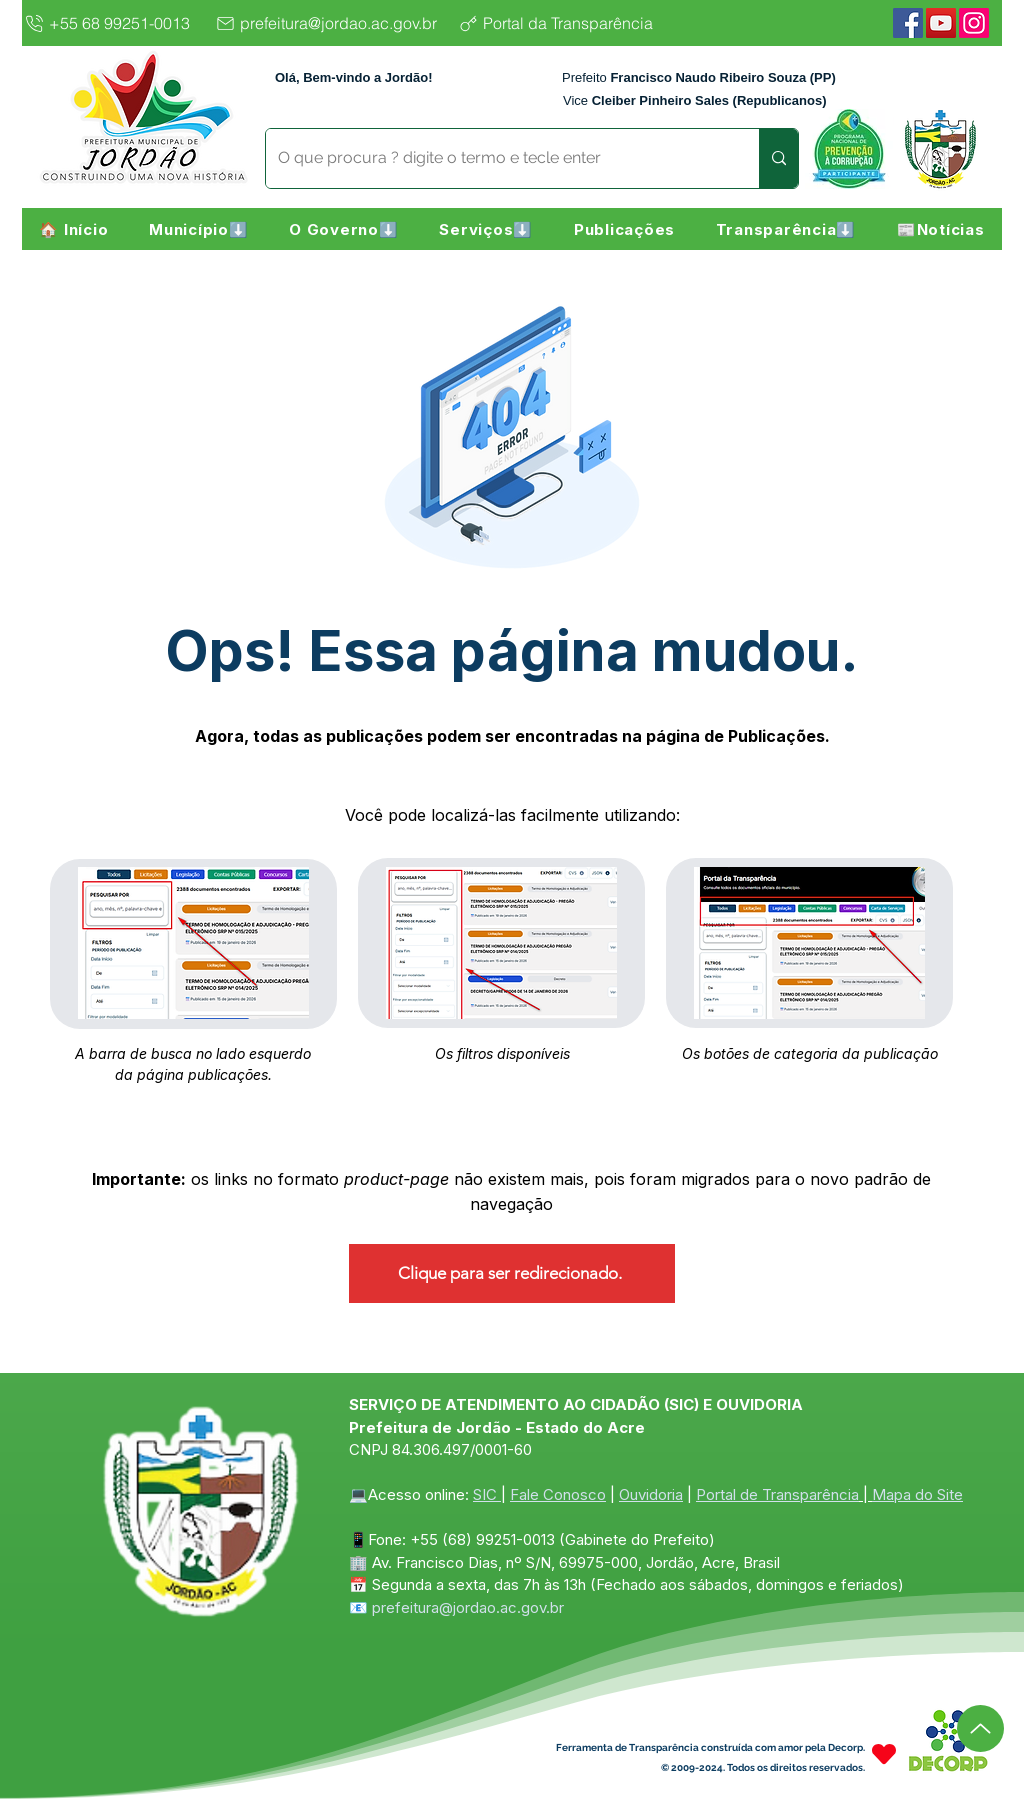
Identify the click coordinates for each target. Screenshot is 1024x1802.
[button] (199, 229)
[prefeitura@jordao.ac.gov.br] (331, 23)
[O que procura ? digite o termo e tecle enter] (497, 158)
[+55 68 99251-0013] (113, 23)
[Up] (980, 1728)
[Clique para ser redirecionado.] (512, 1273)
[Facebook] (908, 23)
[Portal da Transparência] (571, 23)
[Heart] (884, 1754)
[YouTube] (941, 23)
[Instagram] (974, 23)
